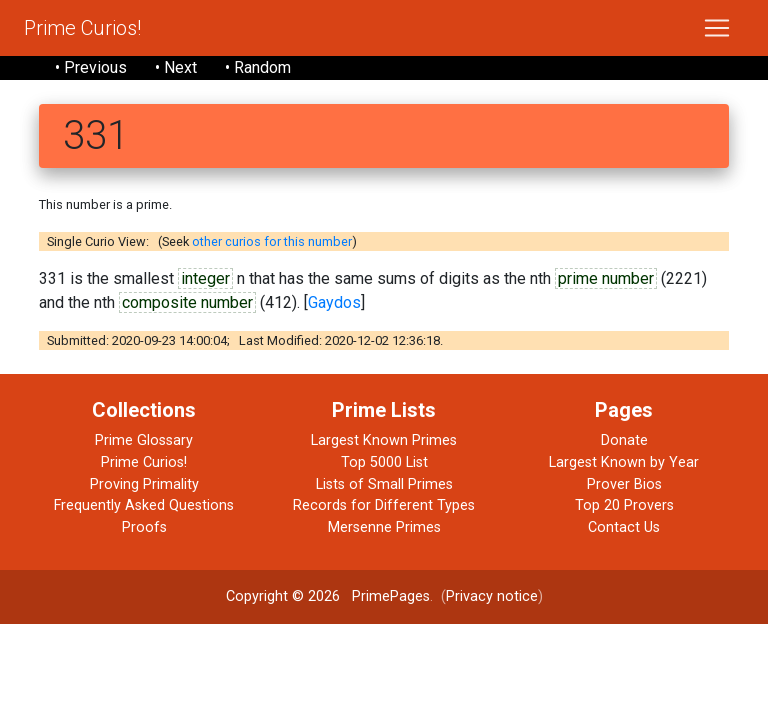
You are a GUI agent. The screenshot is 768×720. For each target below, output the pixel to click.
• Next (176, 67)
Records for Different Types (384, 505)
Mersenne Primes (384, 527)
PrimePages (391, 596)
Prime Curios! (82, 28)
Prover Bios (624, 484)
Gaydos (334, 302)
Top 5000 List (384, 462)
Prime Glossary (144, 440)
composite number (187, 302)
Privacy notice (492, 596)
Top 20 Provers (624, 505)
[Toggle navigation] (717, 28)
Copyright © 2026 (283, 596)
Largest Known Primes (384, 440)
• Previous (91, 67)
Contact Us (624, 527)
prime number (606, 278)
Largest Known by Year (624, 462)
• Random (258, 67)
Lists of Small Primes (384, 484)
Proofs (144, 527)
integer (205, 278)
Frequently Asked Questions (144, 505)
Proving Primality (144, 484)
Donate (624, 440)
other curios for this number (272, 241)
